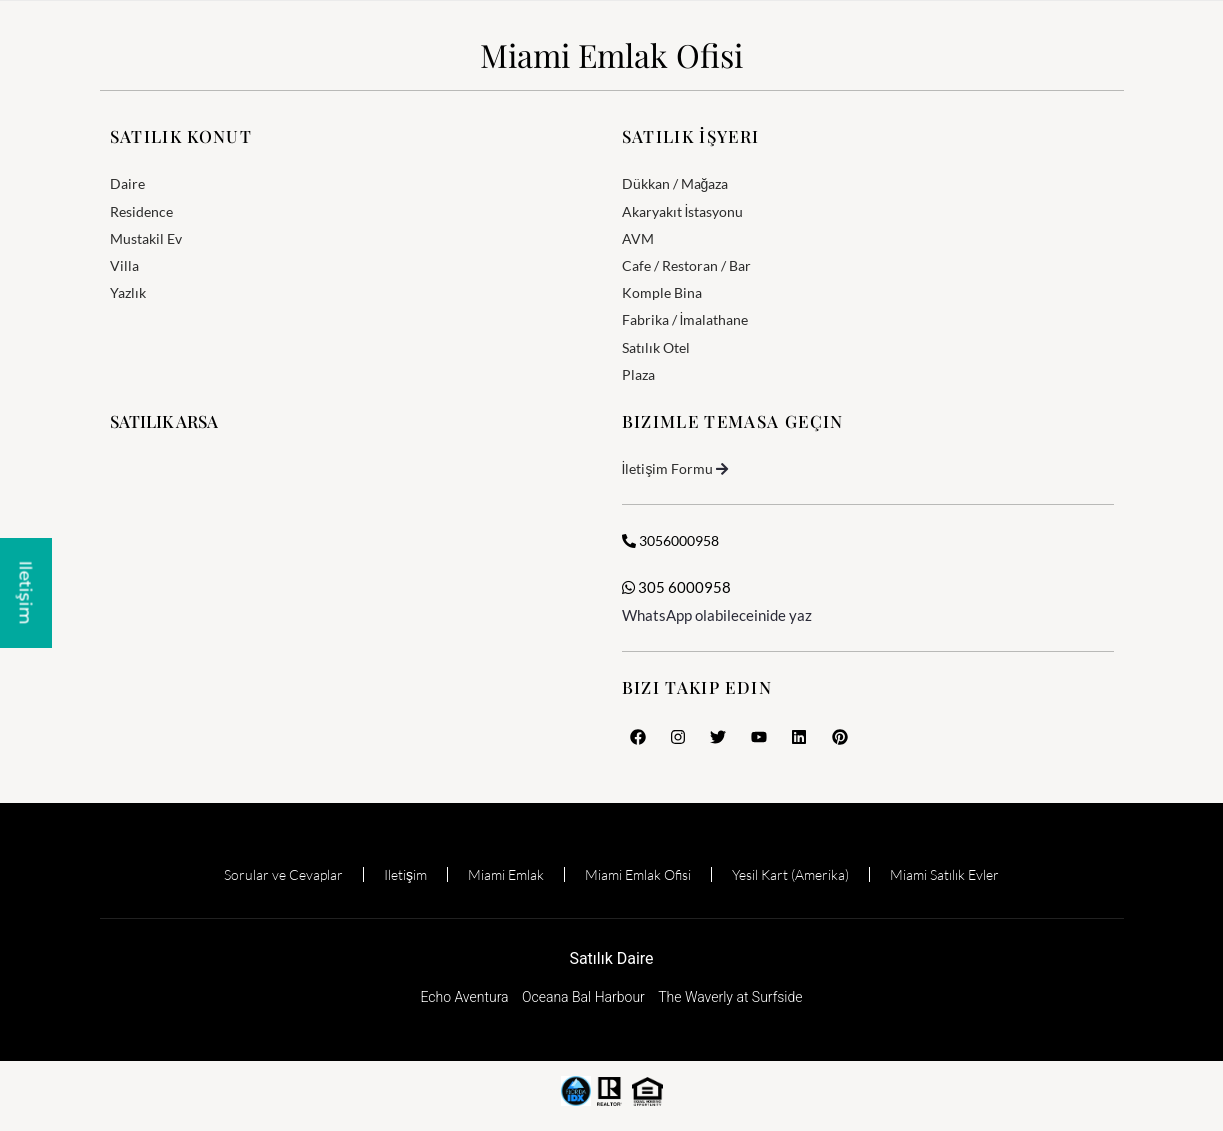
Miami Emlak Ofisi (611, 54)
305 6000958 (676, 587)
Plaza (638, 374)
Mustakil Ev (146, 238)
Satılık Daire (611, 958)
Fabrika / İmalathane (685, 319)
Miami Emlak (506, 874)
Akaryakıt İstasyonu (683, 211)
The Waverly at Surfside (730, 997)
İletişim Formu (668, 468)
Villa (124, 265)
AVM (638, 238)
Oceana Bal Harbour (583, 997)
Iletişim (405, 874)
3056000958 (670, 540)
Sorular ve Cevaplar (283, 874)
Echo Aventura (464, 997)
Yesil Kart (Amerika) (790, 874)
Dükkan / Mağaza (675, 183)
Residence (141, 211)
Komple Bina (662, 292)
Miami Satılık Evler (944, 874)
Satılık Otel (656, 347)
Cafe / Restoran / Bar (686, 265)
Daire (127, 183)
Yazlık (128, 292)
